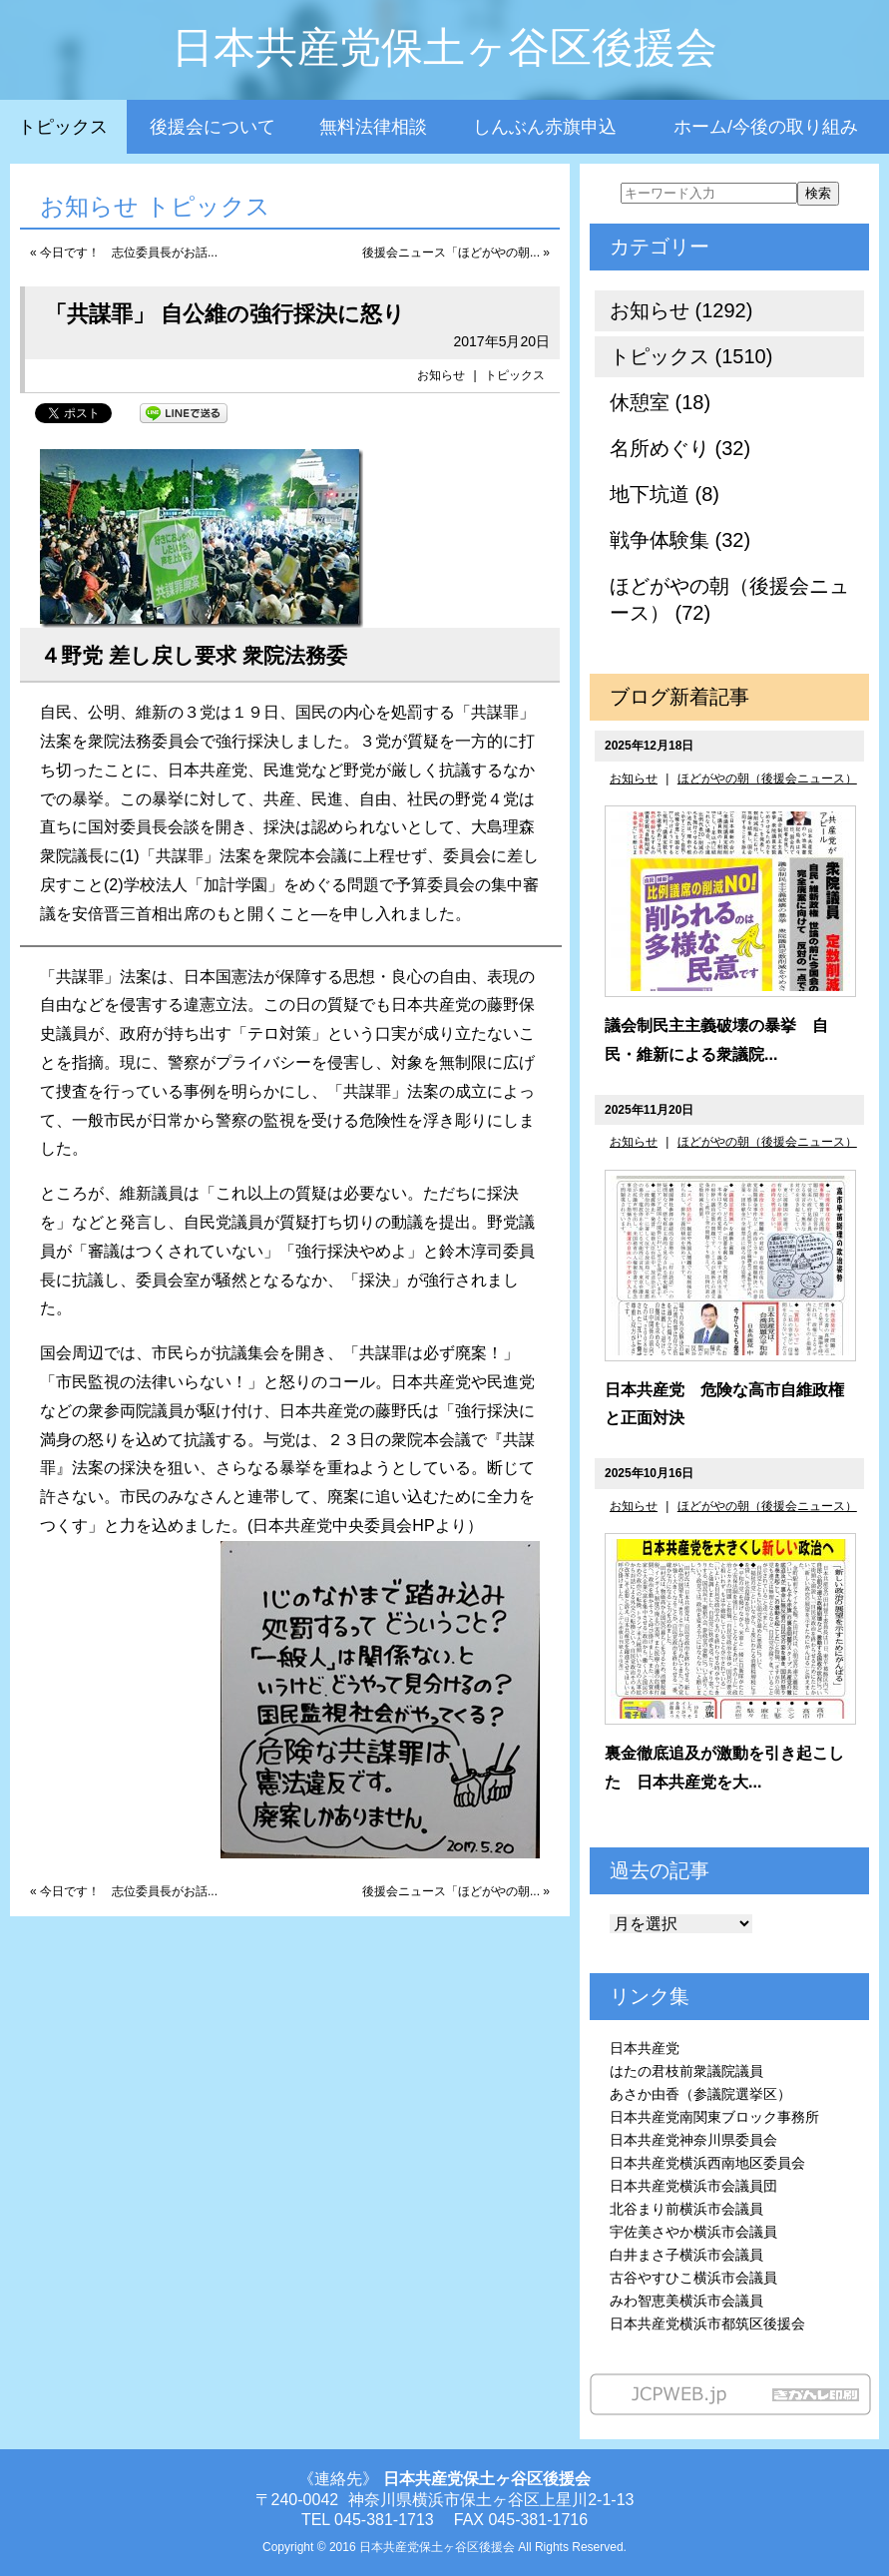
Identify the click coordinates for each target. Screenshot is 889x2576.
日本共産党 (644, 2048)
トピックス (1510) (691, 356)
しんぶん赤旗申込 (545, 127)
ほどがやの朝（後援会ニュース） (767, 778)
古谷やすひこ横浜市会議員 (693, 2278)
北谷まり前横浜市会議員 (686, 2209)
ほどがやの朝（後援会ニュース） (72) (729, 599)
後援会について (212, 127)
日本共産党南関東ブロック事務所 (714, 2117)
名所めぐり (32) (680, 448)
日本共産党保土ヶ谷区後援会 (444, 47)
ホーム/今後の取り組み (765, 127)
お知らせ (441, 375)
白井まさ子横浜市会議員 (686, 2255)
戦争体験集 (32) (680, 540)
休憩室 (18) (660, 402)
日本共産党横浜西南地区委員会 (707, 2163)
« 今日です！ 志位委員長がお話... (124, 252)
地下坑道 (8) (664, 494)
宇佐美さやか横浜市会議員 (693, 2232)
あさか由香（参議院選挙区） (700, 2094)
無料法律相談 (373, 127)
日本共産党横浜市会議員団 (693, 2186)
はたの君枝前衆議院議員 (686, 2071)
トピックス (63, 127)
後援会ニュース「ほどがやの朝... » (456, 252)
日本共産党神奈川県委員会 (693, 2140)
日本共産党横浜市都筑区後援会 (707, 2323)
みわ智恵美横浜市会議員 (686, 2301)
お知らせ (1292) (681, 310)
